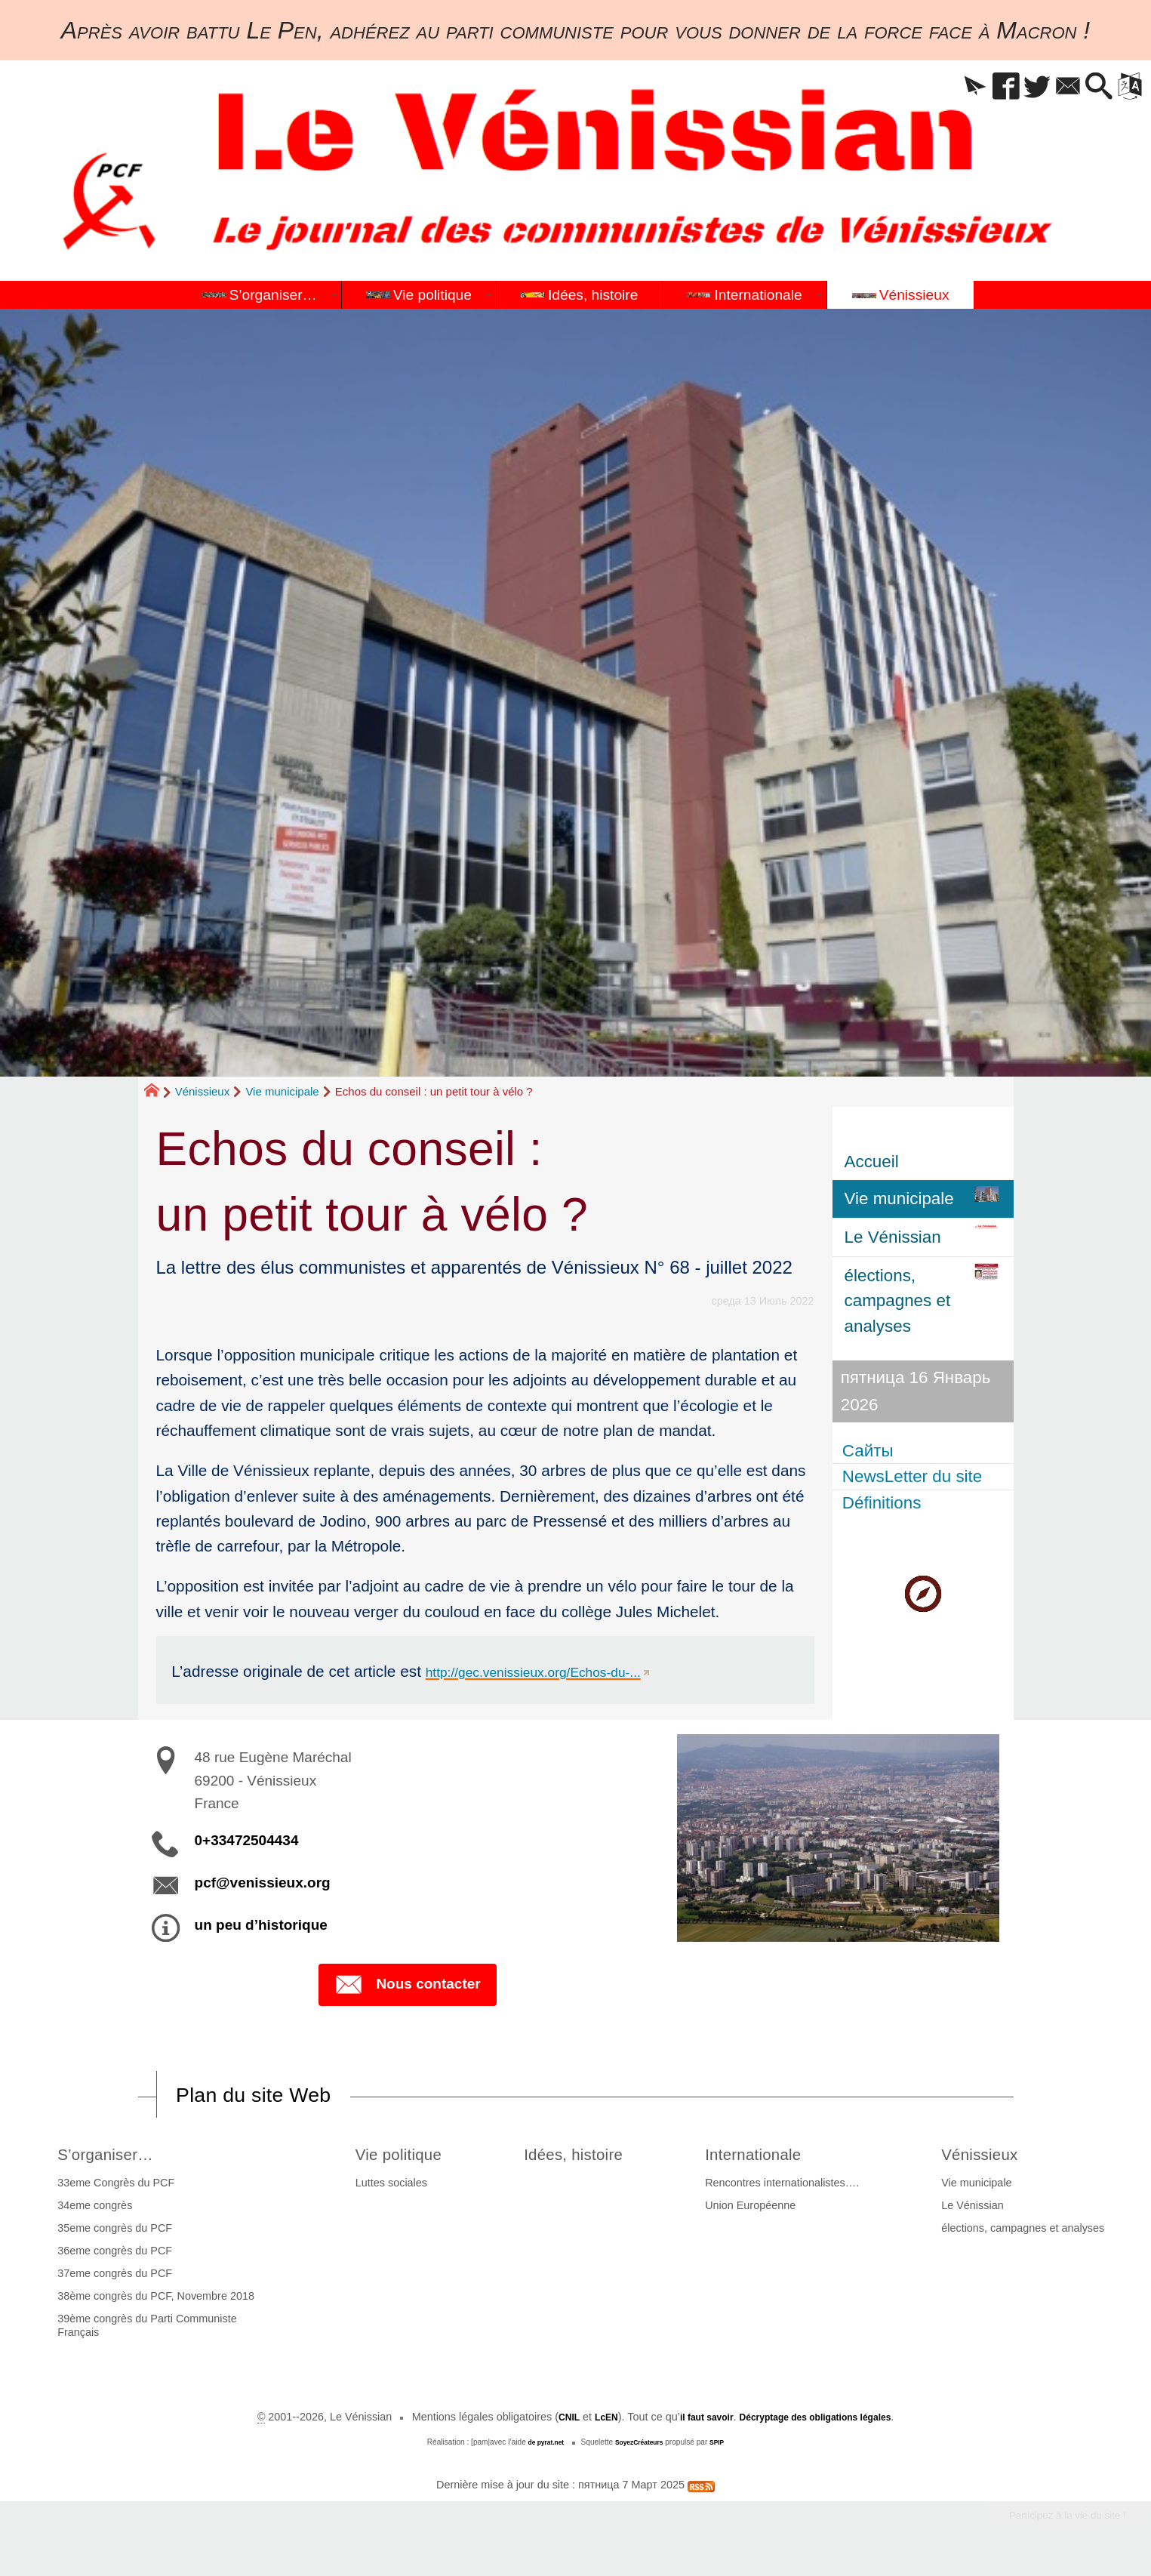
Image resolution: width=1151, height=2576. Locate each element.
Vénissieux (202, 1091)
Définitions (884, 1502)
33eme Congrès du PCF (112, 2186)
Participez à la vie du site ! (1050, 2522)
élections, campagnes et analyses (1026, 2232)
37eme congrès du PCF (111, 2277)
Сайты (870, 1450)
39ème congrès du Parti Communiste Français (143, 2329)
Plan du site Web (269, 2095)
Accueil (872, 1161)
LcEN (588, 2420)
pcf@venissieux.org (263, 1882)
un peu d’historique (261, 1925)
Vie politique (396, 2156)
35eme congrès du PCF (111, 2232)
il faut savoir (696, 2420)
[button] (933, 87)
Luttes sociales (380, 2186)
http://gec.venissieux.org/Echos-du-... (555, 1671)
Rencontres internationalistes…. (793, 2186)
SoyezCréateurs (640, 2446)
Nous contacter (407, 1985)
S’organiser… (111, 2156)
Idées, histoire (581, 2156)
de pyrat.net (539, 2446)
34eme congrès (91, 2209)
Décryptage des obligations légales (825, 2420)
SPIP (725, 2446)
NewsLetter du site (914, 1476)
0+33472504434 (247, 1840)
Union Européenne (761, 2209)
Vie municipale (282, 1091)
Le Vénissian (976, 2209)
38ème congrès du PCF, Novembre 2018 (152, 2300)
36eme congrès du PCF (111, 2254)
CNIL (546, 2420)
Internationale (774, 2156)
